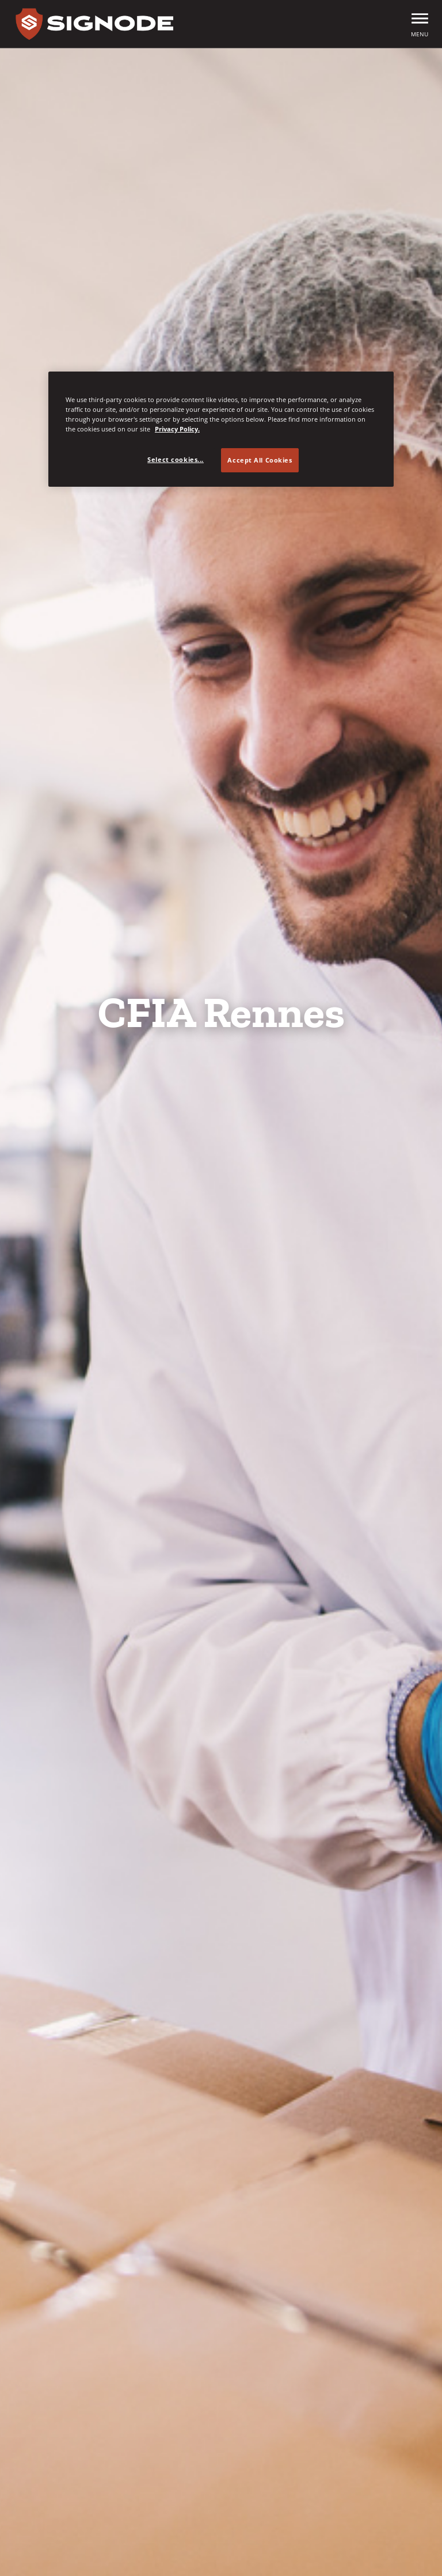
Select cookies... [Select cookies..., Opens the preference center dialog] (175, 459)
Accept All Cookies (259, 460)
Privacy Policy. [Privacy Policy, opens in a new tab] (177, 429)
